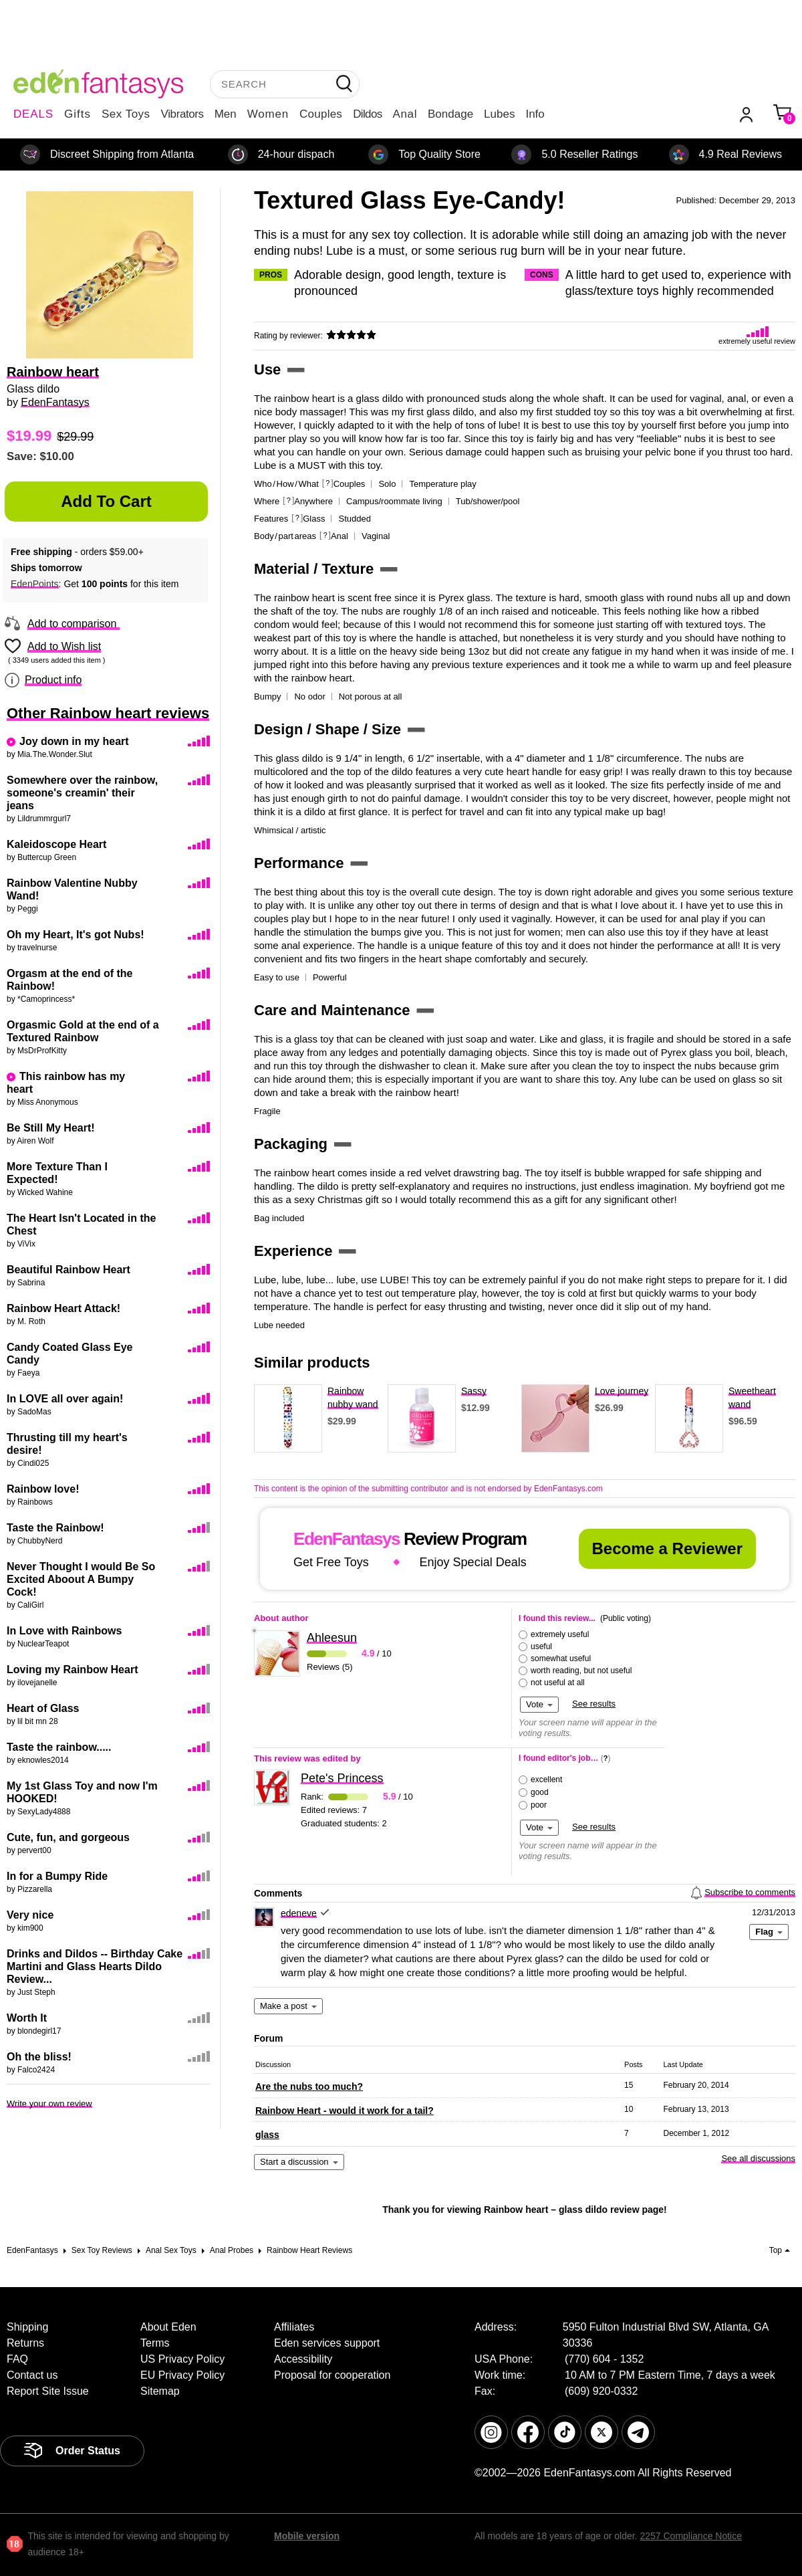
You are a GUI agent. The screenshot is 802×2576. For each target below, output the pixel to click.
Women (268, 114)
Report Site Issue (48, 2391)
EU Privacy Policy (182, 2375)
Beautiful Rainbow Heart (68, 1269)
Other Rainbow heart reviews (108, 713)
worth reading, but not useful (581, 1670)
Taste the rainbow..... (59, 1747)
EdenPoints (35, 583)
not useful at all (558, 1682)
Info (534, 114)
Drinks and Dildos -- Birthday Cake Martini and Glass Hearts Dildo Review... (94, 1966)
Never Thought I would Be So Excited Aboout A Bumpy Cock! (81, 1579)
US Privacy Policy (182, 2359)
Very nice (30, 1915)
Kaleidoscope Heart (56, 844)
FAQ (17, 2359)
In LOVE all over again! (65, 1398)
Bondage (450, 114)
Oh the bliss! (39, 2056)
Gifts (77, 114)
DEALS (33, 114)
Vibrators (182, 114)
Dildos (367, 114)
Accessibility (303, 2359)
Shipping (27, 2327)
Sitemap (160, 2391)
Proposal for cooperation (332, 2375)
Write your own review (49, 2104)
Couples (320, 114)
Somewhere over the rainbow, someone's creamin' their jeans (82, 792)
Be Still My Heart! (51, 1128)
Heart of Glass (43, 1708)
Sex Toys (126, 114)
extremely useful (560, 1634)
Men (226, 114)
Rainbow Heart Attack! (63, 1308)
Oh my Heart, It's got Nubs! (75, 934)
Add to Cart (106, 501)
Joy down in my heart (74, 741)
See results (594, 1704)
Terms (155, 2343)
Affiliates (294, 2327)
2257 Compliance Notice (691, 2536)
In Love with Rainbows (64, 1630)
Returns (25, 2343)
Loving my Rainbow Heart (72, 1669)
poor (539, 1805)
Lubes (499, 114)
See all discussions (758, 2158)
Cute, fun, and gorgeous (68, 1837)
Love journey (621, 1391)
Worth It (27, 2018)
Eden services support (327, 2343)
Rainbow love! (43, 1489)
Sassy (474, 1391)
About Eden (168, 2327)
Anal (405, 114)
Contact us (32, 2375)
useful (541, 1646)
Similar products (312, 1363)
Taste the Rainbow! (55, 1527)
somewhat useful (561, 1658)
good (540, 1792)
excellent (546, 1779)
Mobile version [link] (307, 2536)
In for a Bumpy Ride (57, 1876)
